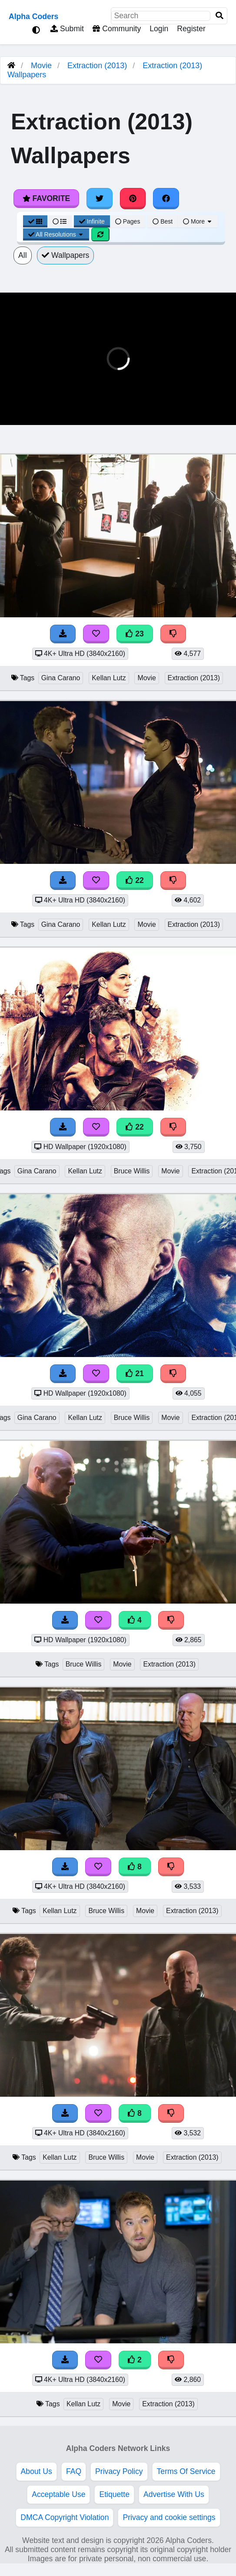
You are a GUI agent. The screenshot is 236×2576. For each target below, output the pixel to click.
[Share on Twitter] (99, 198)
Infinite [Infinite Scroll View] (92, 221)
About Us (36, 2471)
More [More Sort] (198, 221)
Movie (41, 65)
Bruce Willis (132, 1171)
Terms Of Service (186, 2471)
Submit (67, 28)
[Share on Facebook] (166, 198)
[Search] (219, 16)
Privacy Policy (119, 2471)
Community (117, 28)
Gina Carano (60, 678)
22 (135, 880)
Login (159, 28)
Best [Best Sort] (163, 221)
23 (135, 633)
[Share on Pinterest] (133, 198)
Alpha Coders (33, 16)
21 (135, 1373)
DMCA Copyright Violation (64, 2517)
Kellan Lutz (109, 678)
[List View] (59, 221)
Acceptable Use (58, 2494)
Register (191, 28)
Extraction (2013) (97, 65)
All (22, 255)
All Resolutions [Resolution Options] (56, 234)
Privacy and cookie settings (169, 2517)
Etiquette (114, 2494)
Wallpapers (66, 255)
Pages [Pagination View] (127, 221)
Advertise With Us (173, 2494)
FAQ (73, 2471)
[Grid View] (35, 221)
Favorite (46, 198)
